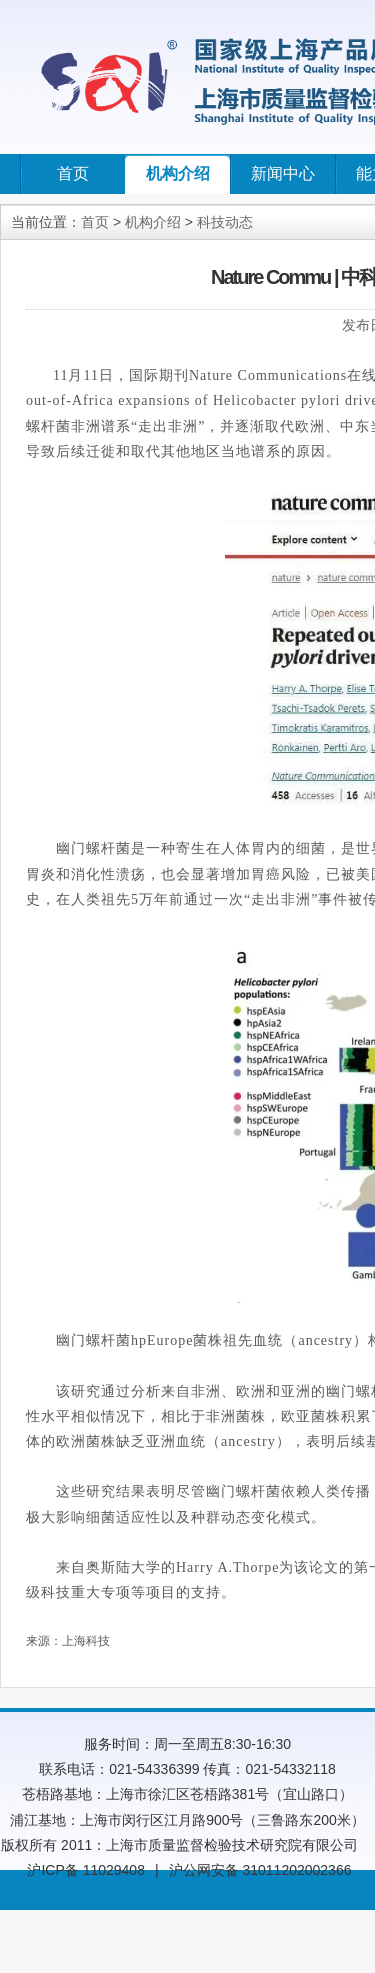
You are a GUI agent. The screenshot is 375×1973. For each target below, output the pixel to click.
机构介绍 (178, 173)
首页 (73, 173)
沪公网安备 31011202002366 (260, 1870)
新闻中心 (283, 173)
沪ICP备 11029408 (86, 1870)
